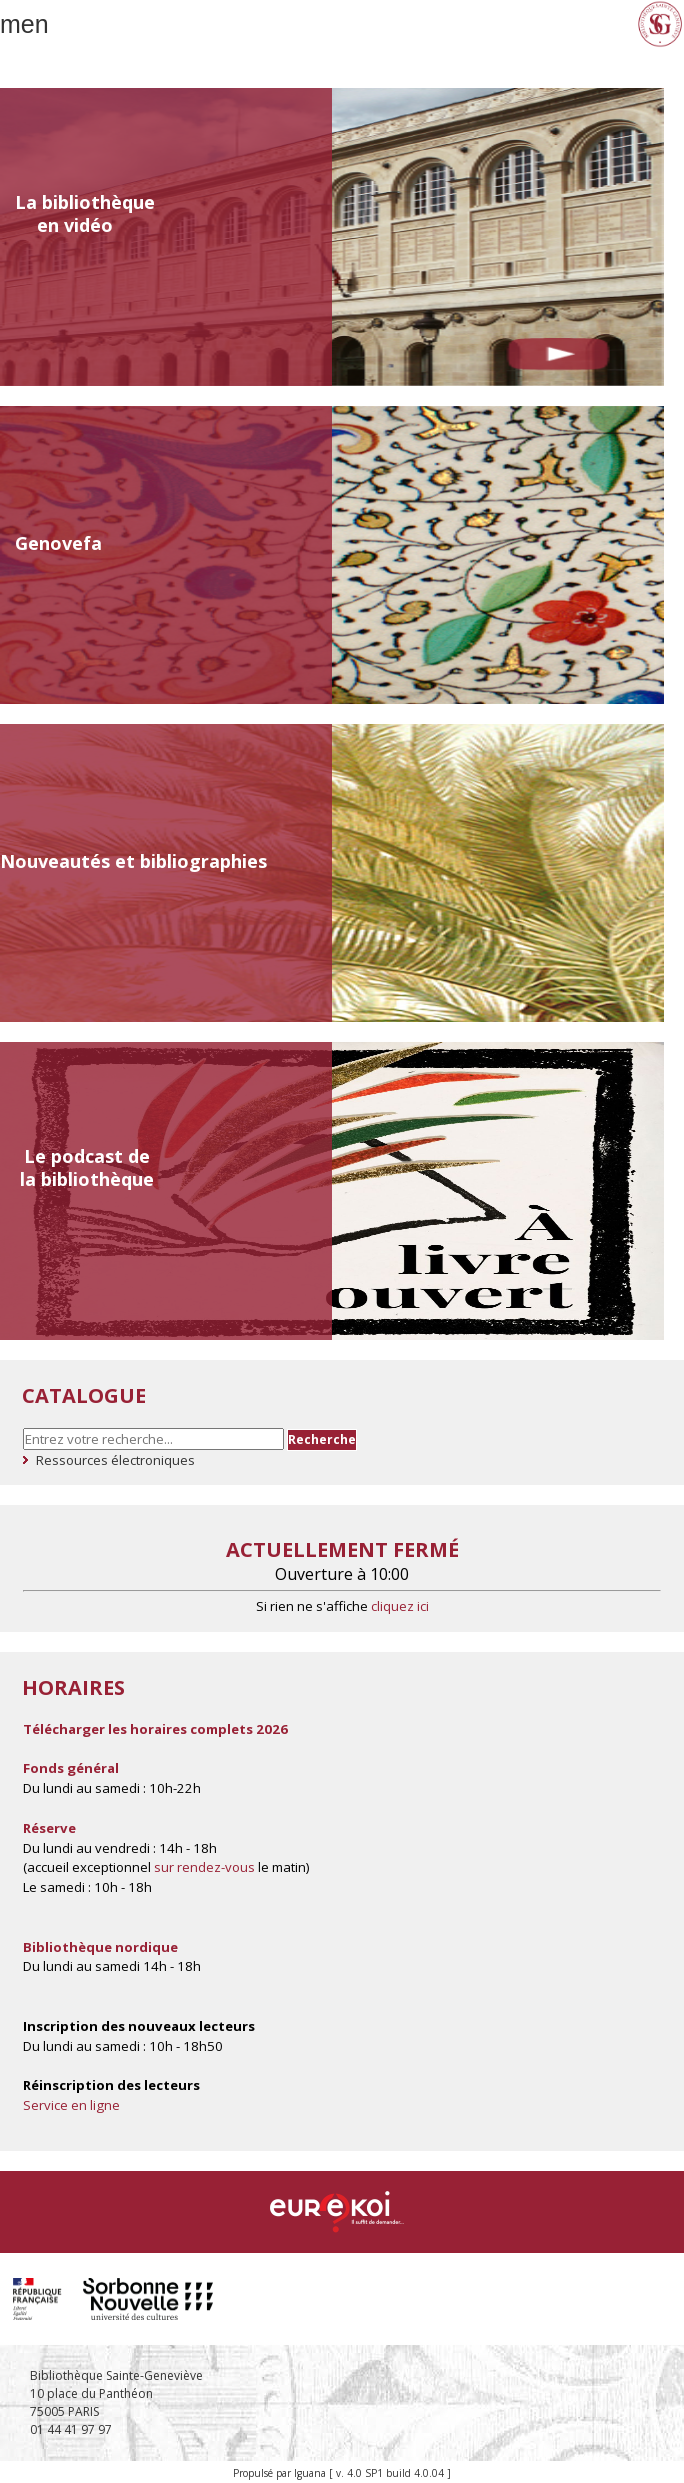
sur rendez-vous (204, 1867)
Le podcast (73, 1156)
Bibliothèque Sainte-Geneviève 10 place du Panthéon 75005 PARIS (116, 2393)
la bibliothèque (87, 1179)
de (139, 1156)
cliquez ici (400, 1606)
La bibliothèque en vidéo (85, 213)
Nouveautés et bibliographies (133, 861)
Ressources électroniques (115, 1460)
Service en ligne (71, 2105)
